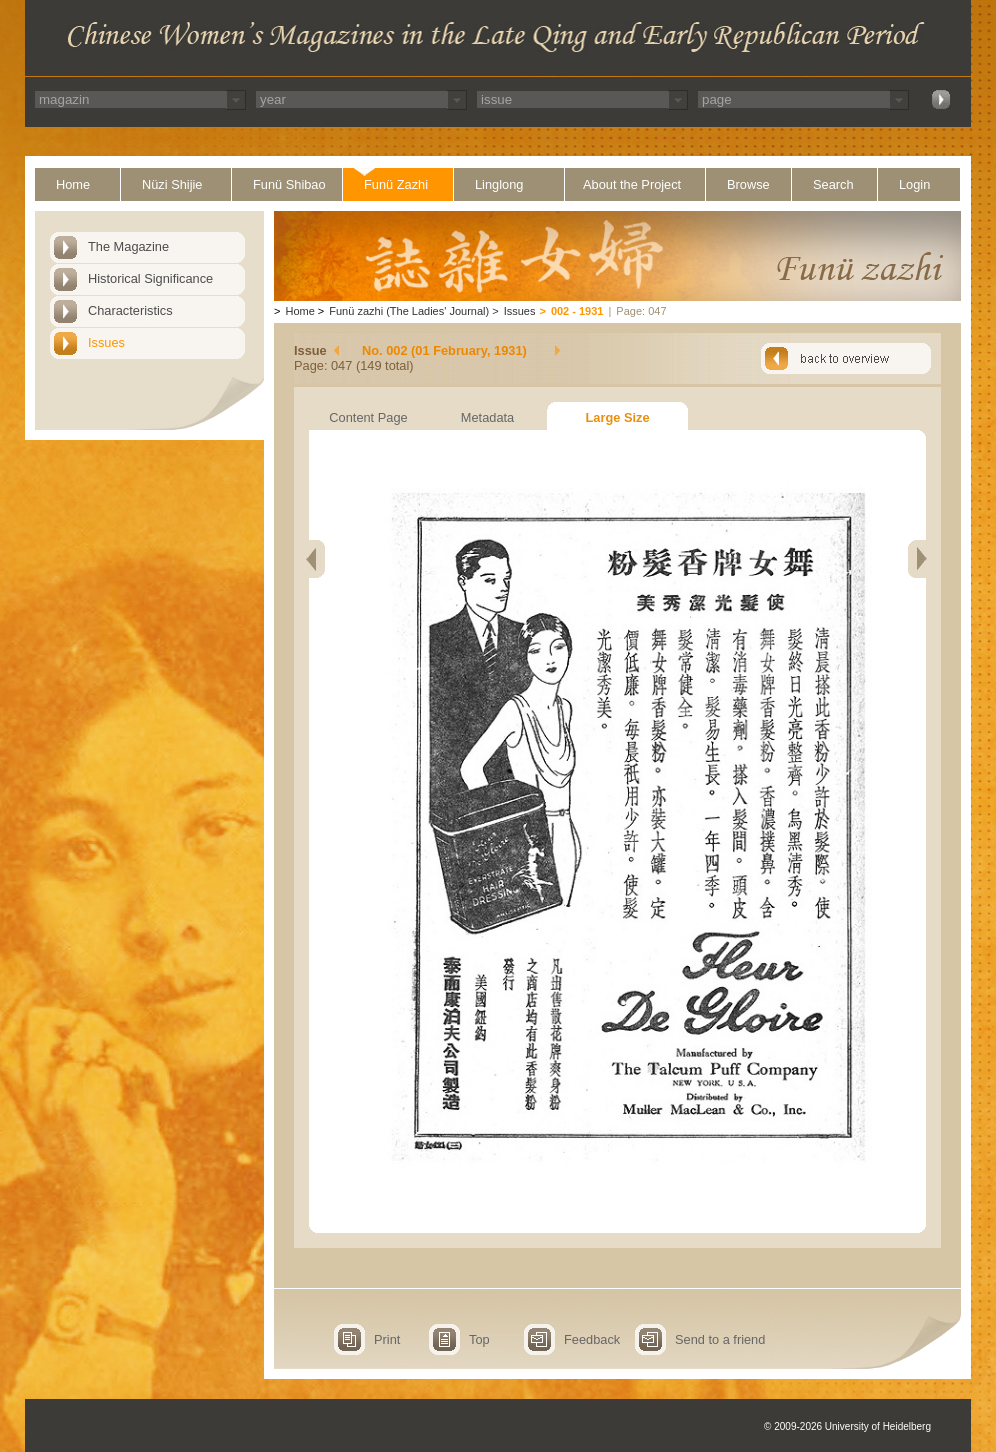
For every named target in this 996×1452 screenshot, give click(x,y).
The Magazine (128, 246)
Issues (106, 342)
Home (73, 184)
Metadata (487, 417)
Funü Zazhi (396, 184)
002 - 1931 (577, 311)
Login (914, 184)
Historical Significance (150, 278)
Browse (748, 184)
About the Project (632, 184)
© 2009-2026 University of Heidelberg (847, 1426)
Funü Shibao (289, 184)
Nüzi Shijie (172, 184)
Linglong (499, 184)
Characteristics (130, 310)
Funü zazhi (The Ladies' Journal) (409, 311)
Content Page (368, 417)
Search (833, 184)
